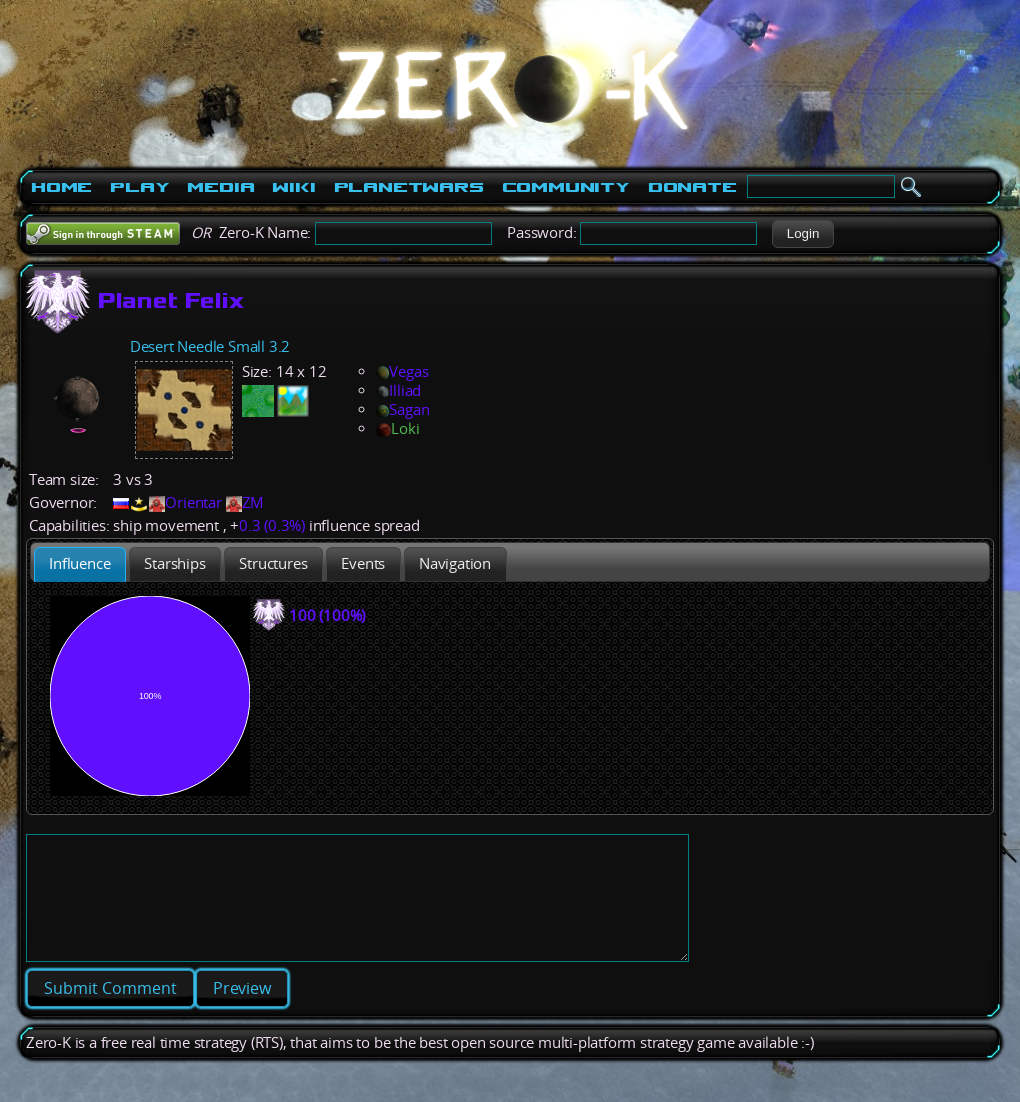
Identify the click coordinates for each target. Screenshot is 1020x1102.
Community (566, 187)
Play (139, 187)
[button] (802, 234)
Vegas (402, 371)
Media (220, 187)
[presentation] (80, 564)
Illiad (398, 390)
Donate (692, 187)
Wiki (293, 187)
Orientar (193, 502)
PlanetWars (409, 187)
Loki (397, 428)
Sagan (402, 409)
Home (61, 187)
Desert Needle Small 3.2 (210, 346)
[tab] (80, 564)
